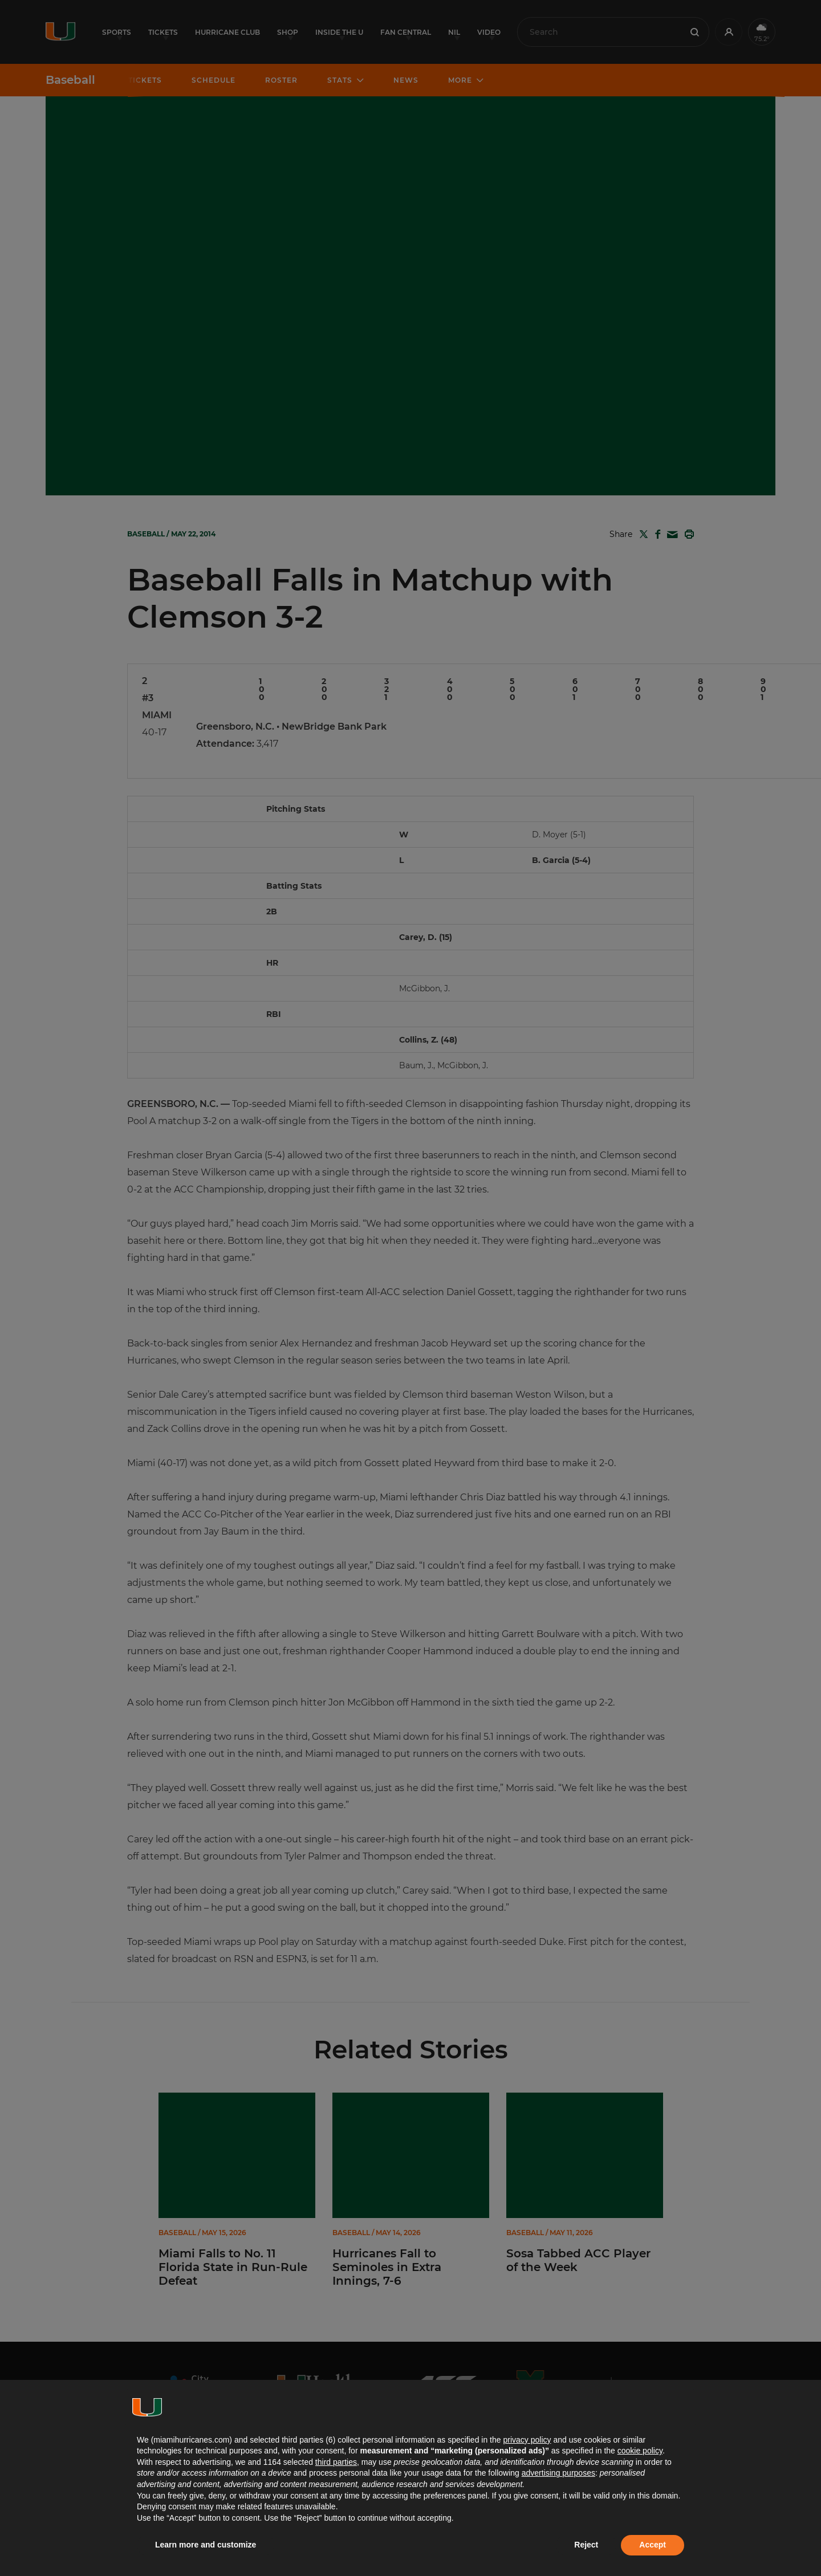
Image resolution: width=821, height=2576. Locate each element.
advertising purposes (558, 2472)
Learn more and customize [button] (205, 2544)
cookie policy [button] (640, 2450)
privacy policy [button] (527, 2439)
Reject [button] (586, 2544)
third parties (336, 2462)
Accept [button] (652, 2544)
